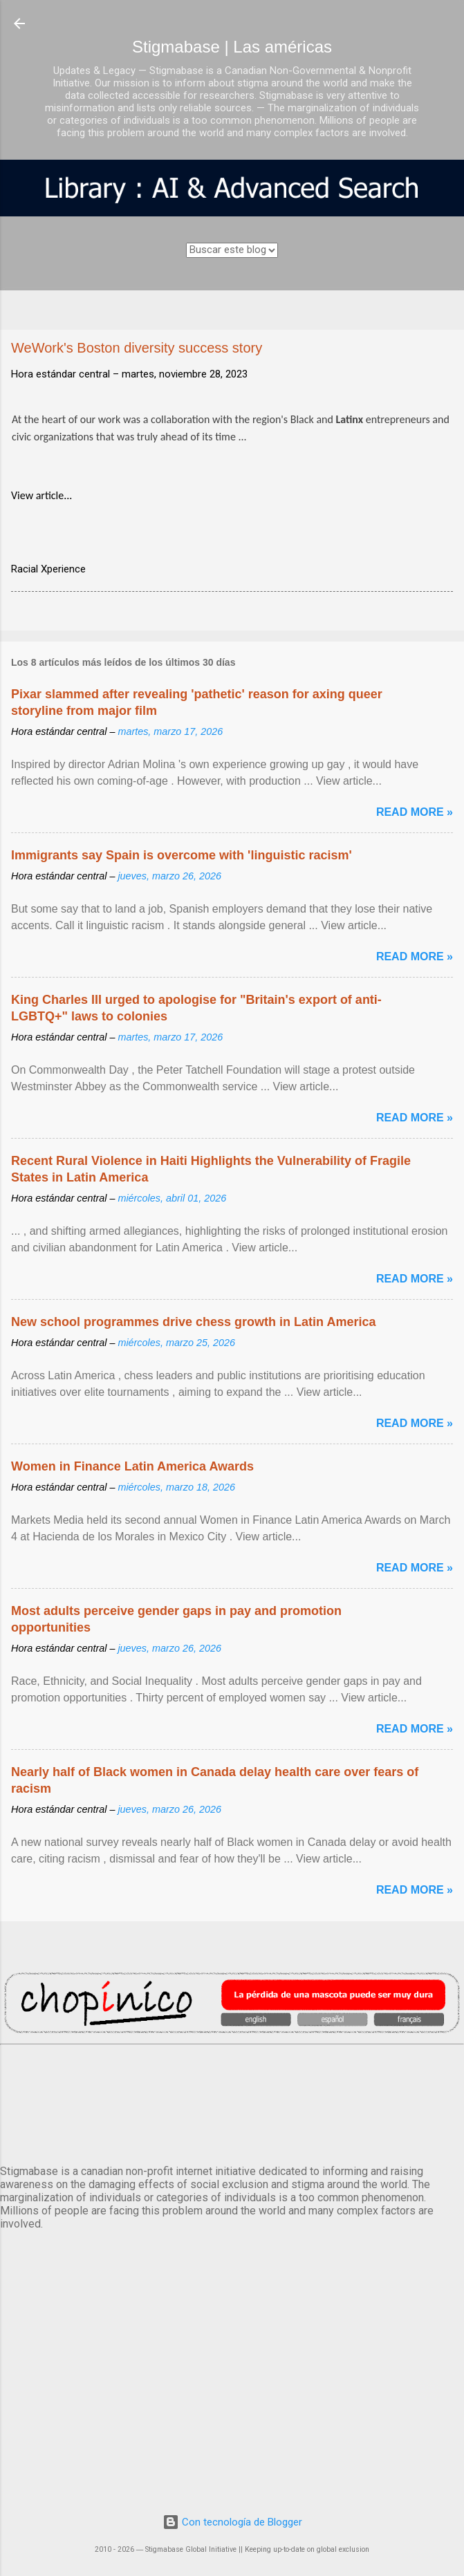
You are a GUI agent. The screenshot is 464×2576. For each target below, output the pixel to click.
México (232, 2102)
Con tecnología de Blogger (232, 2522)
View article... (41, 495)
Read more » (414, 812)
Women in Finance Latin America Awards (132, 1466)
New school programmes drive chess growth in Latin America (193, 1322)
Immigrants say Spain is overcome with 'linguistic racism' (181, 855)
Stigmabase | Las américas (232, 46)
